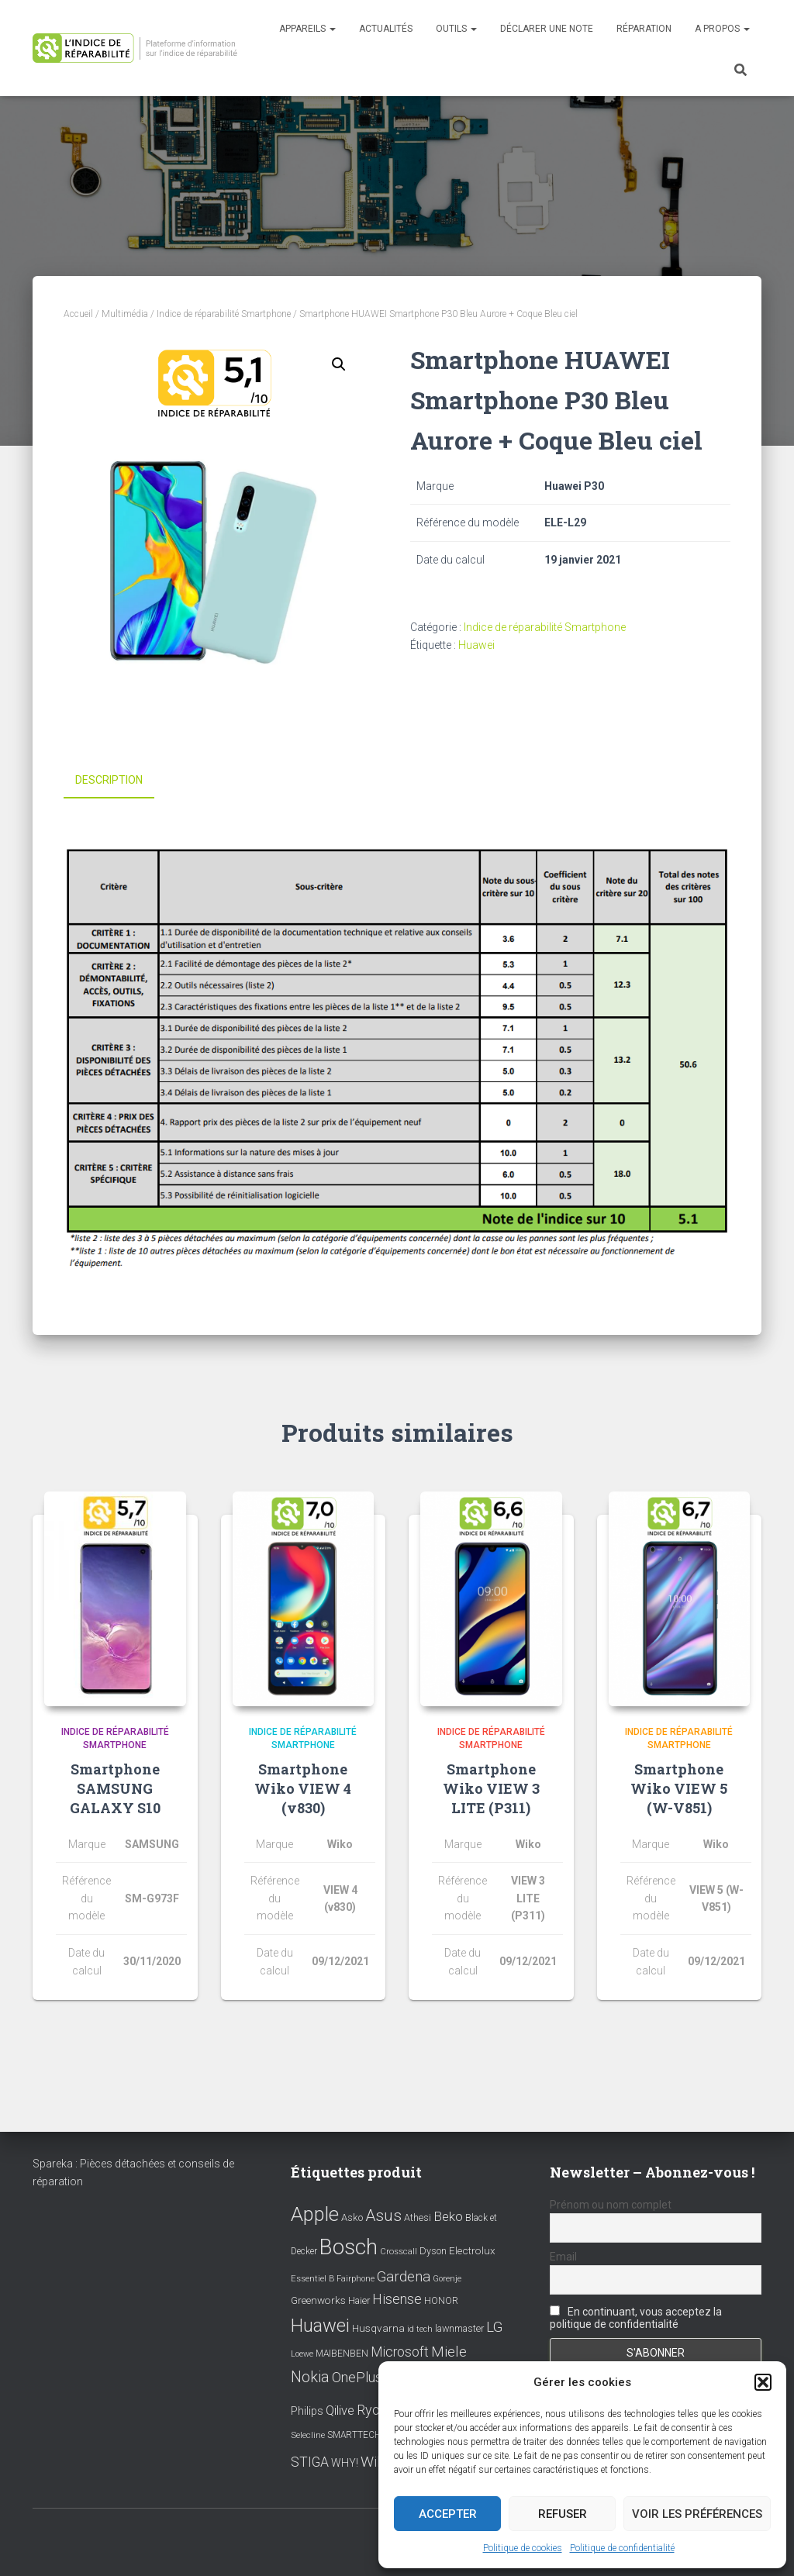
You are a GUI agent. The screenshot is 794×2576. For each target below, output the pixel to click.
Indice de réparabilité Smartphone (224, 314)
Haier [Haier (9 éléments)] (359, 2298)
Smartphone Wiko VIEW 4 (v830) (302, 1786)
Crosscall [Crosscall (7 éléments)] (398, 2249)
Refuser (562, 2514)
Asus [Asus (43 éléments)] (383, 2213)
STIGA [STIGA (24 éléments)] (310, 2459)
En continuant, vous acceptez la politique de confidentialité (636, 2315)
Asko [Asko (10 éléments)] (352, 2215)
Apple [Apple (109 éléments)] (315, 2211)
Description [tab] (109, 780)
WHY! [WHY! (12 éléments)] (344, 2460)
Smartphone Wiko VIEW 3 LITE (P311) (491, 1786)
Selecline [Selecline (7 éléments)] (308, 2434)
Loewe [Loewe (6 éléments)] (302, 2352)
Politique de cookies (522, 2548)
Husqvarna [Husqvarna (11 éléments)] (378, 2325)
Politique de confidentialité (622, 2548)
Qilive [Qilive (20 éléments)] (340, 2408)
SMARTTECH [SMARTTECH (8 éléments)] (354, 2433)
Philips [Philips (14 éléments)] (307, 2409)
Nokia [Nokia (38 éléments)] (310, 2374)
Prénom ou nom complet (610, 2202)
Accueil (78, 314)
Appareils (307, 28)
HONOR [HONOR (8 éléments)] (441, 2298)
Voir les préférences (697, 2514)
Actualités (386, 28)
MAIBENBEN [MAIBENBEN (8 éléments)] (342, 2351)
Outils (456, 28)
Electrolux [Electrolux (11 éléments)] (472, 2248)
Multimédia (125, 314)
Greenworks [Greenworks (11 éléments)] (318, 2298)
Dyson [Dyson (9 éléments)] (433, 2248)
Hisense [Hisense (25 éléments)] (397, 2297)
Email (563, 2254)
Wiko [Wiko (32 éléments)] (377, 2459)
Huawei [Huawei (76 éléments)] (320, 2323)
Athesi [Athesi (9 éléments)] (417, 2215)
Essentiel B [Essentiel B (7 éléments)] (312, 2276)
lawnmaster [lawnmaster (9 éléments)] (459, 2326)
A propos (722, 28)
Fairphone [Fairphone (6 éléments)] (356, 2276)
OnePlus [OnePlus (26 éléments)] (357, 2375)
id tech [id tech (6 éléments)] (420, 2327)
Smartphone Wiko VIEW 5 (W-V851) (678, 1786)
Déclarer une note (546, 28)
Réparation (643, 28)
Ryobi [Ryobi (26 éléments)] (374, 2407)
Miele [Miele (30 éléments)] (449, 2349)
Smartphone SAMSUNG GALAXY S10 (115, 1786)
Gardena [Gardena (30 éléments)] (403, 2274)
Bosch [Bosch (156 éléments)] (348, 2244)
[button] (763, 2382)
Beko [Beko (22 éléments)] (448, 2214)
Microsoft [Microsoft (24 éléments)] (400, 2349)
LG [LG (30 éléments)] (494, 2324)
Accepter (448, 2514)
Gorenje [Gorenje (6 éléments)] (447, 2276)
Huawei (476, 645)
